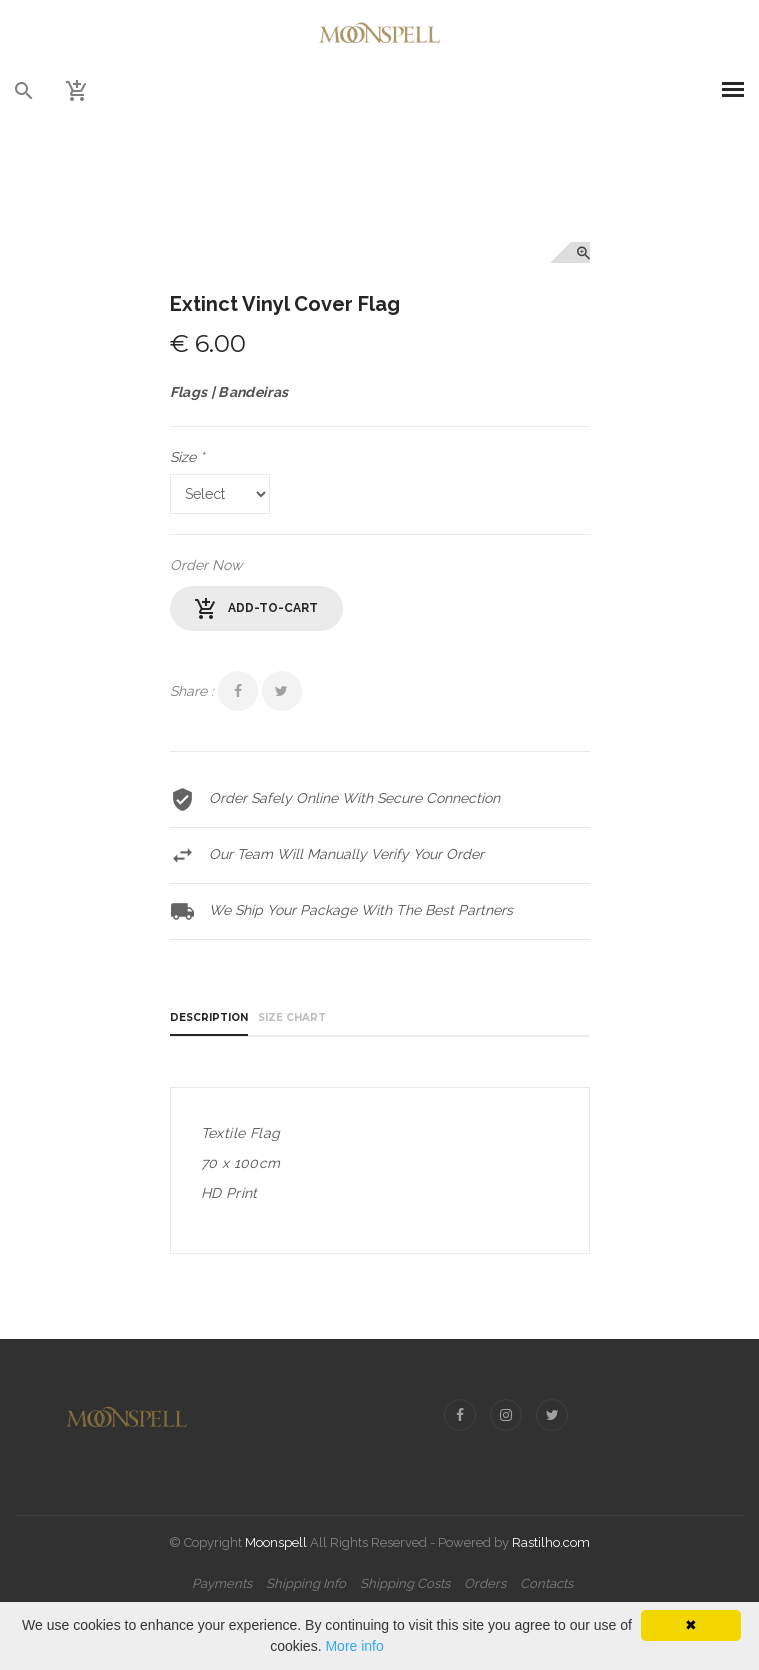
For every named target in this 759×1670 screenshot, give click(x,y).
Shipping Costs (405, 1583)
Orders (485, 1583)
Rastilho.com (551, 1542)
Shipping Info (306, 1583)
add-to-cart (256, 609)
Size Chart (292, 1017)
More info (354, 1646)
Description (209, 1017)
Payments (222, 1583)
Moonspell (276, 1542)
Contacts (546, 1583)
